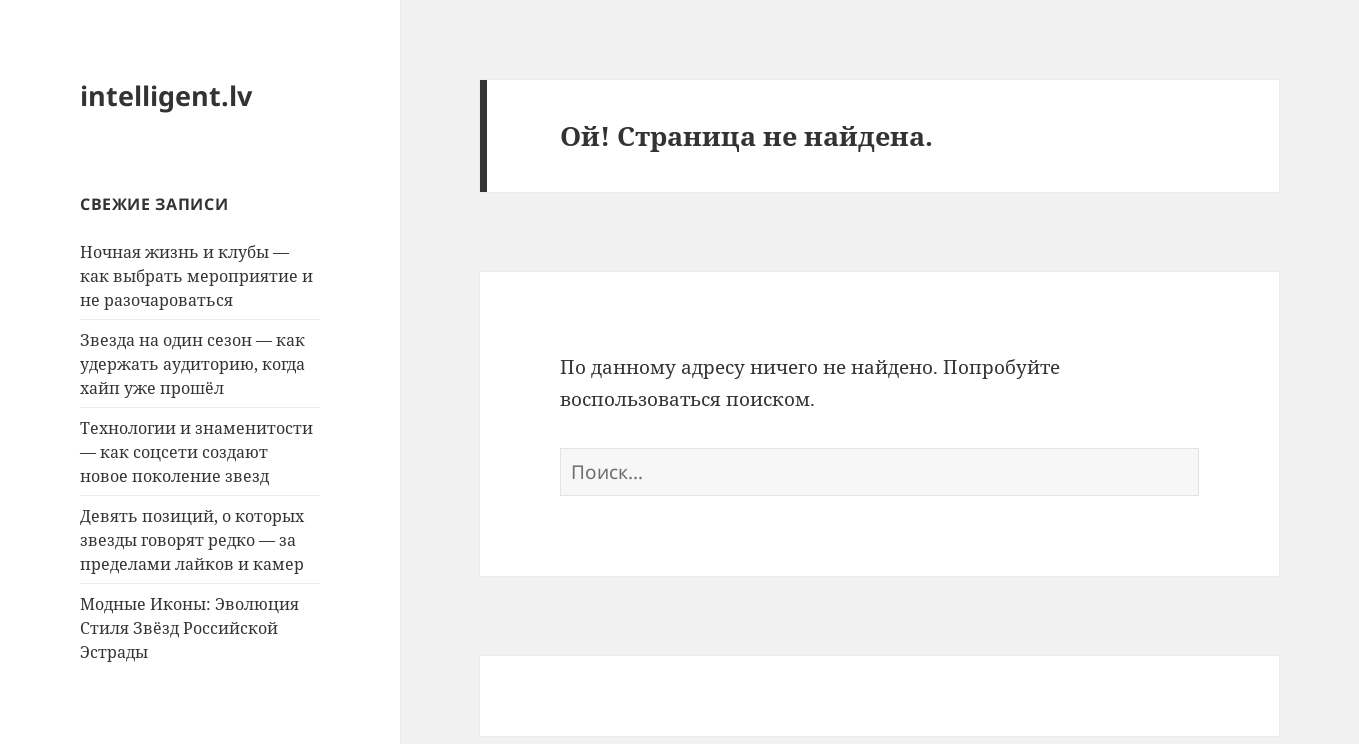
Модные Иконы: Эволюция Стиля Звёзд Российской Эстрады (189, 628)
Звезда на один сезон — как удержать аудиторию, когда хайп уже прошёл (192, 364)
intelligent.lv (166, 95)
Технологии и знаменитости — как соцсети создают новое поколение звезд (196, 452)
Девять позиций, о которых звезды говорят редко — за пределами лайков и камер (192, 540)
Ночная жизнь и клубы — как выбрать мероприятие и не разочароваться (196, 276)
